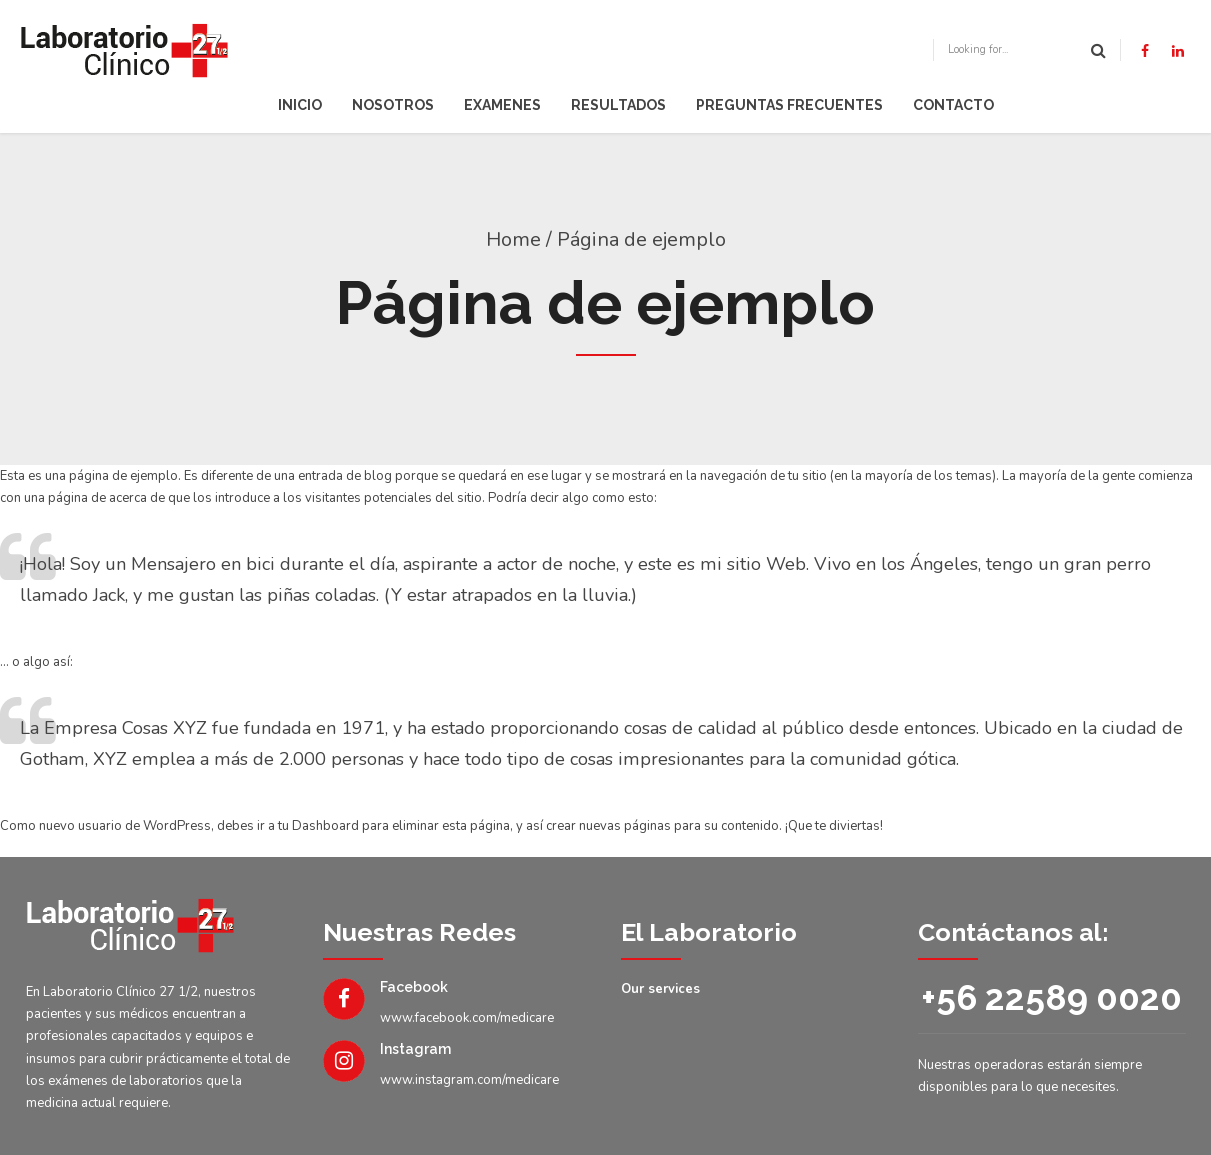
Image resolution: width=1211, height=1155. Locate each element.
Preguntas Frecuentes (789, 105)
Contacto (953, 105)
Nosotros (393, 105)
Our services (660, 989)
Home (513, 239)
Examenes (502, 105)
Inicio (300, 105)
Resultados (618, 105)
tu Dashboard (318, 826)
